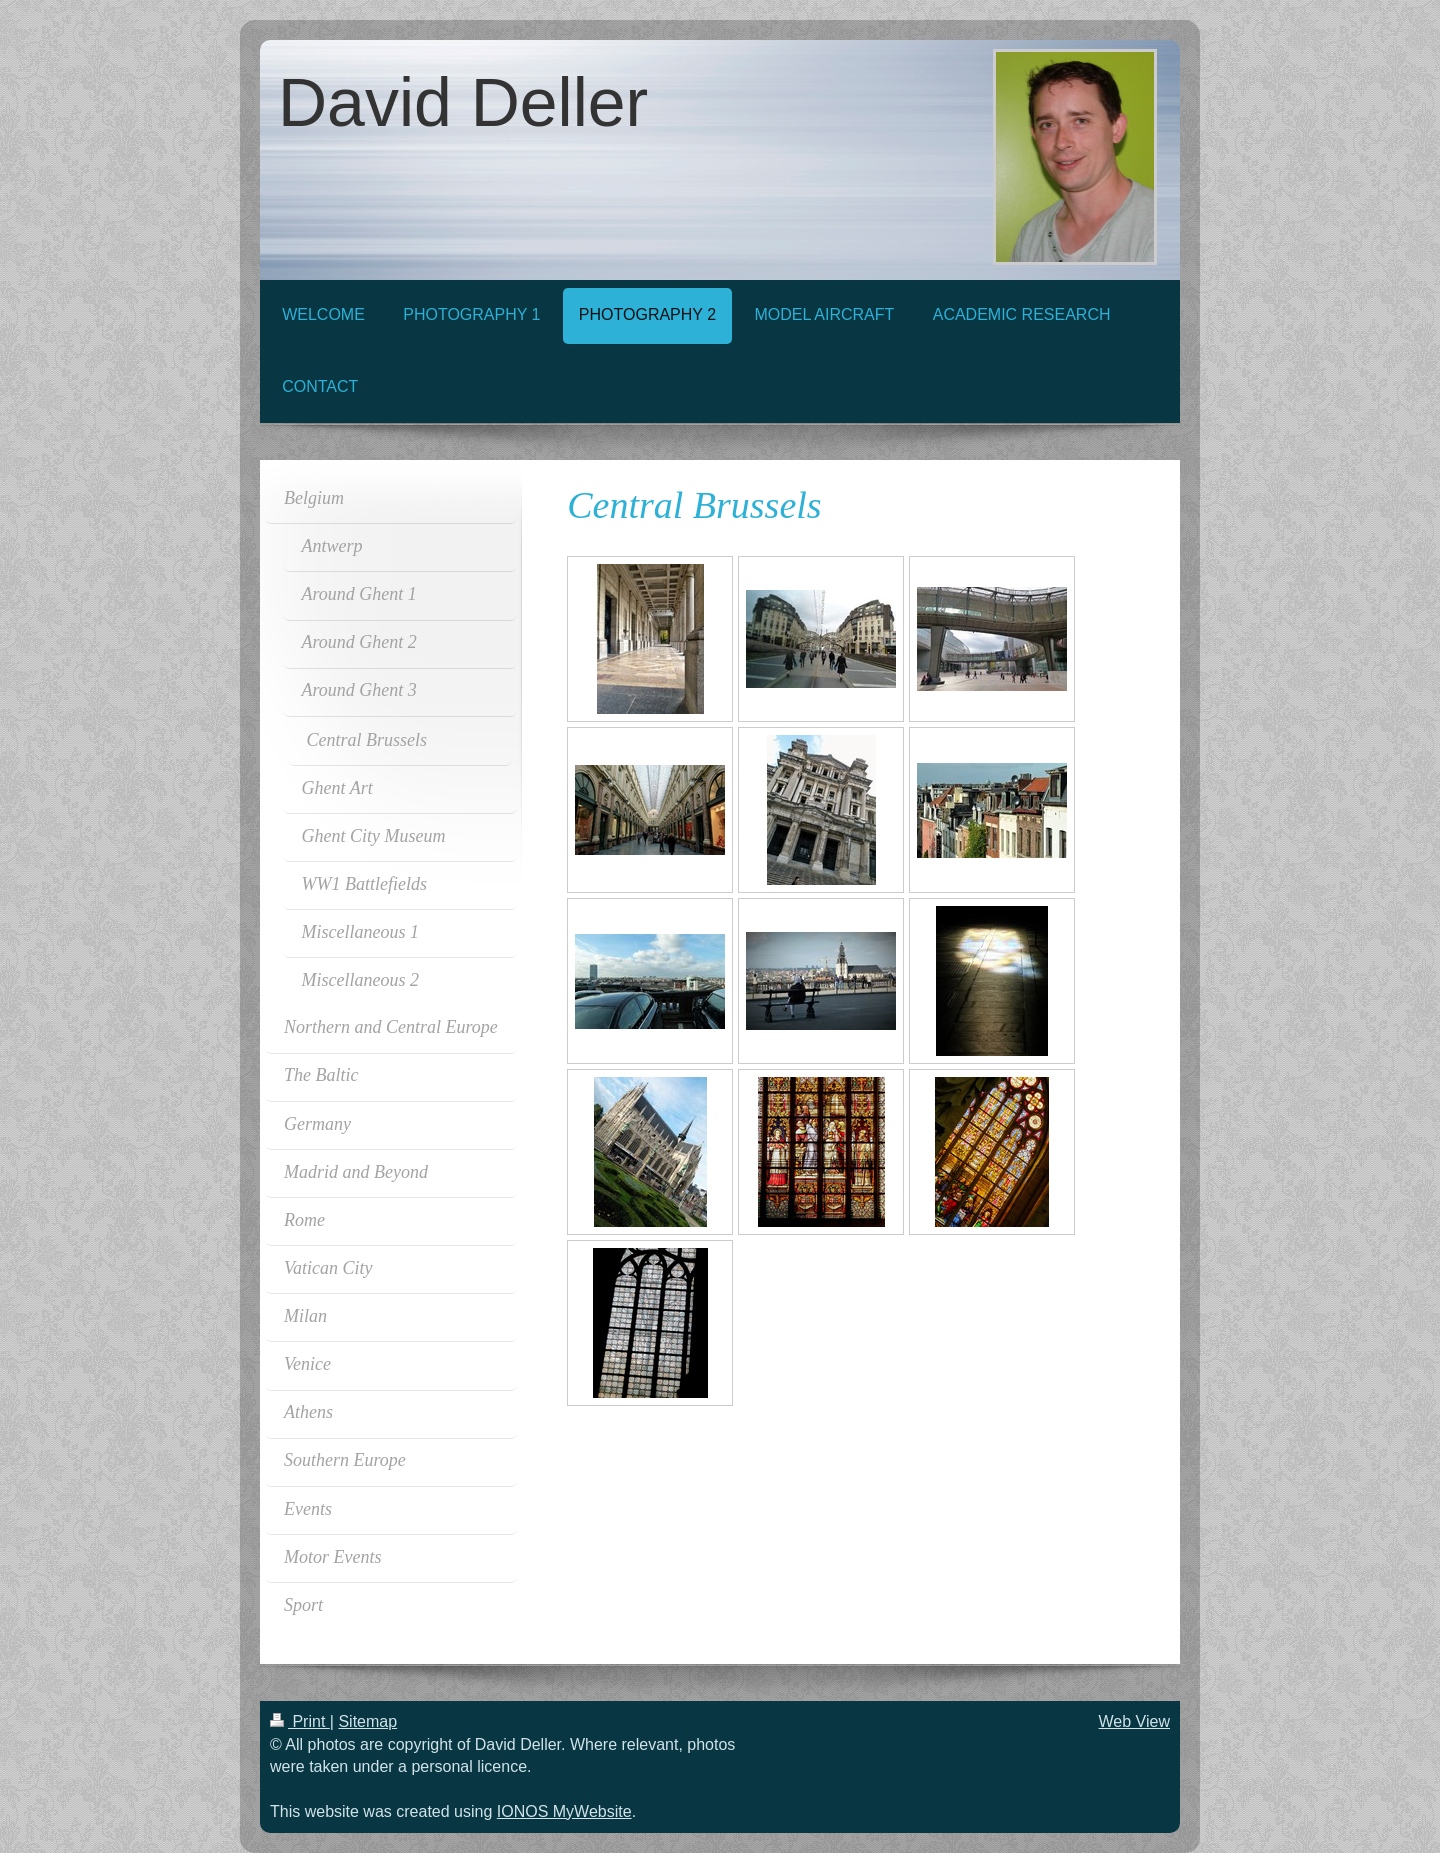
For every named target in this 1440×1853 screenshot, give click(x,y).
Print (300, 1721)
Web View (1134, 1721)
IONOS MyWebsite (564, 1811)
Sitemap (367, 1721)
